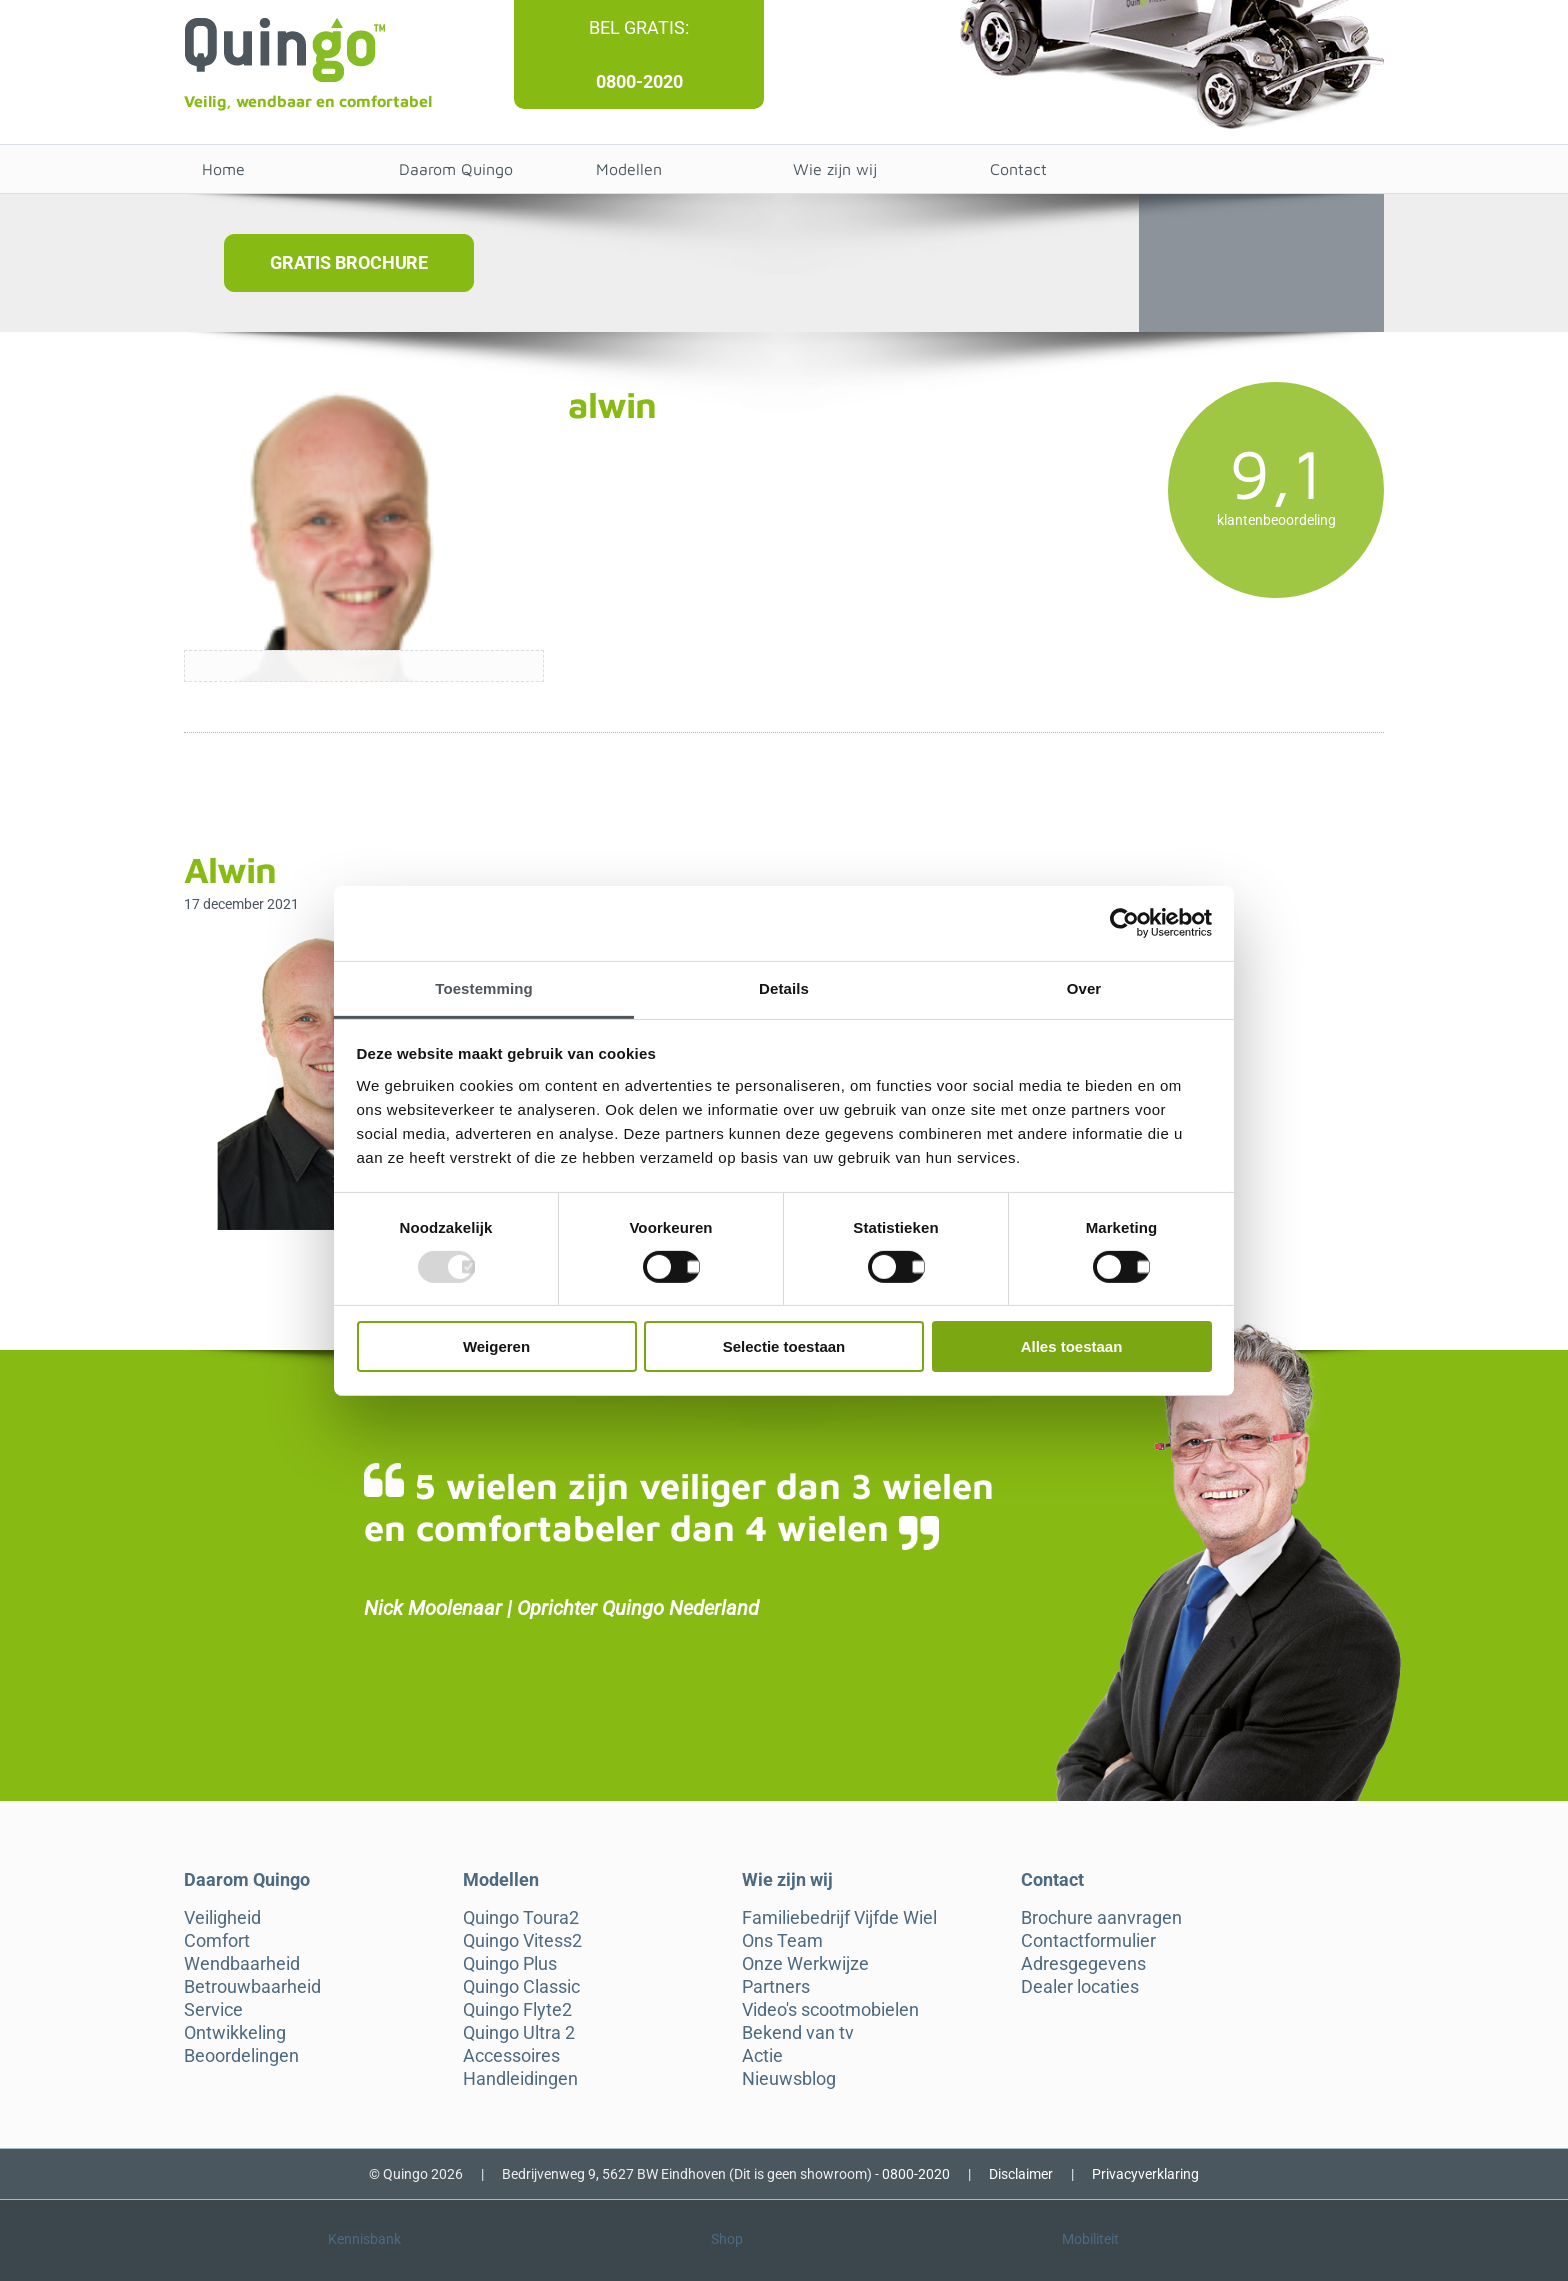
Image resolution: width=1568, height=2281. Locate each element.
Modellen (629, 169)
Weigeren (496, 1346)
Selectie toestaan (784, 1346)
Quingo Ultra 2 (519, 2033)
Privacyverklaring (1145, 2174)
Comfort (217, 1941)
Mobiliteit (1090, 2239)
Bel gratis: (639, 27)
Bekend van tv (798, 2033)
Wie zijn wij (835, 169)
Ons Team (782, 1941)
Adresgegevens (1083, 1964)
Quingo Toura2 (521, 1918)
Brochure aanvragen (1101, 1918)
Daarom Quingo (456, 169)
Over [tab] (1084, 987)
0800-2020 (639, 81)
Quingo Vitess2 (522, 1941)
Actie (762, 2056)
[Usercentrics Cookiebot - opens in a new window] (1124, 923)
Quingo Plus (510, 1964)
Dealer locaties (1080, 1987)
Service (213, 2010)
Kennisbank (364, 2239)
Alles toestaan (1072, 1346)
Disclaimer (1021, 2174)
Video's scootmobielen (830, 2010)
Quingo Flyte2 (517, 2010)
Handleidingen (520, 2079)
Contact (1018, 169)
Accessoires (511, 2056)
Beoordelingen (241, 2056)
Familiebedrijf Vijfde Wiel (839, 1918)
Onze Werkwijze (805, 1964)
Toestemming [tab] (484, 987)
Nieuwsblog (789, 2079)
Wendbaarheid (242, 1964)
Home (223, 169)
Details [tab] (784, 987)
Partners (776, 1987)
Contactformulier (1088, 1941)
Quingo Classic (521, 1987)
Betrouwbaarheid (252, 1987)
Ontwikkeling (235, 2033)
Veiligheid (222, 1918)
